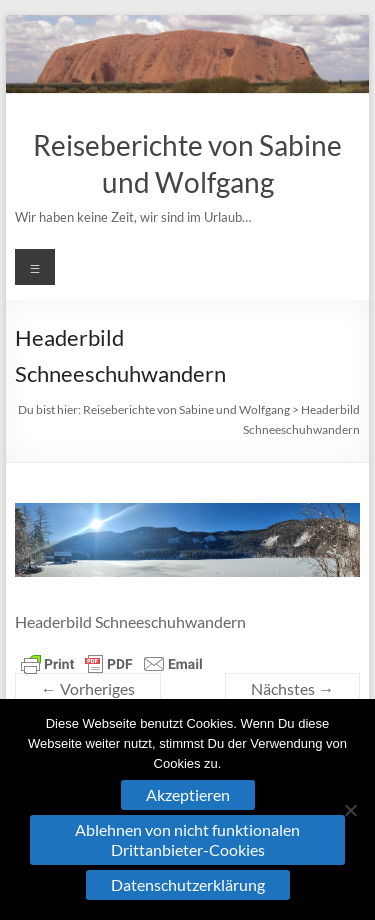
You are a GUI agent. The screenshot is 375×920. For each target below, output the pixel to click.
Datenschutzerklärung (188, 884)
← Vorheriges (88, 688)
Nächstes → (292, 688)
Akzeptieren (188, 794)
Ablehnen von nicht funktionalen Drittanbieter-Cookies (187, 839)
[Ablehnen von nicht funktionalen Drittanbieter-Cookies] (350, 810)
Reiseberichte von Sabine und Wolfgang (186, 409)
